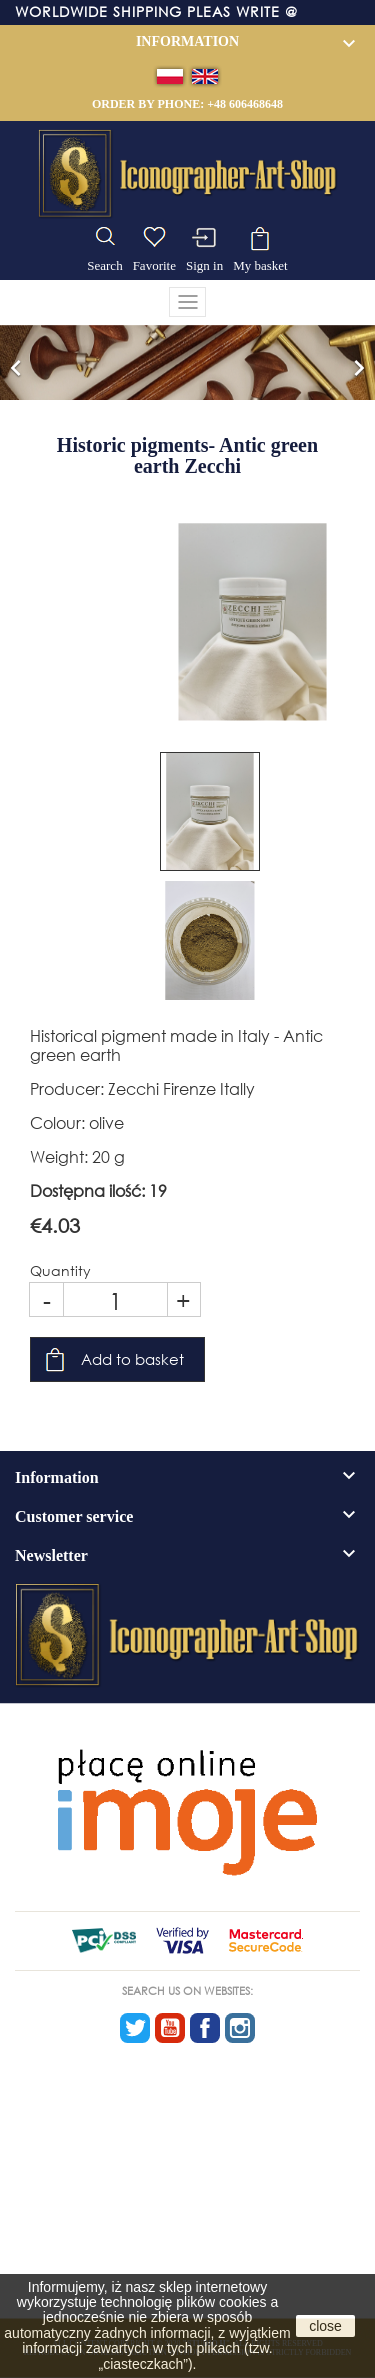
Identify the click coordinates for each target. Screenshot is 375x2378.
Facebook (205, 2028)
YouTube (170, 2028)
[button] (16, 362)
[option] (187, 362)
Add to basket (132, 1359)
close (325, 2326)
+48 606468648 (245, 104)
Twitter (135, 2028)
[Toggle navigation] (188, 302)
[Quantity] (115, 1299)
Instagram (240, 2028)
